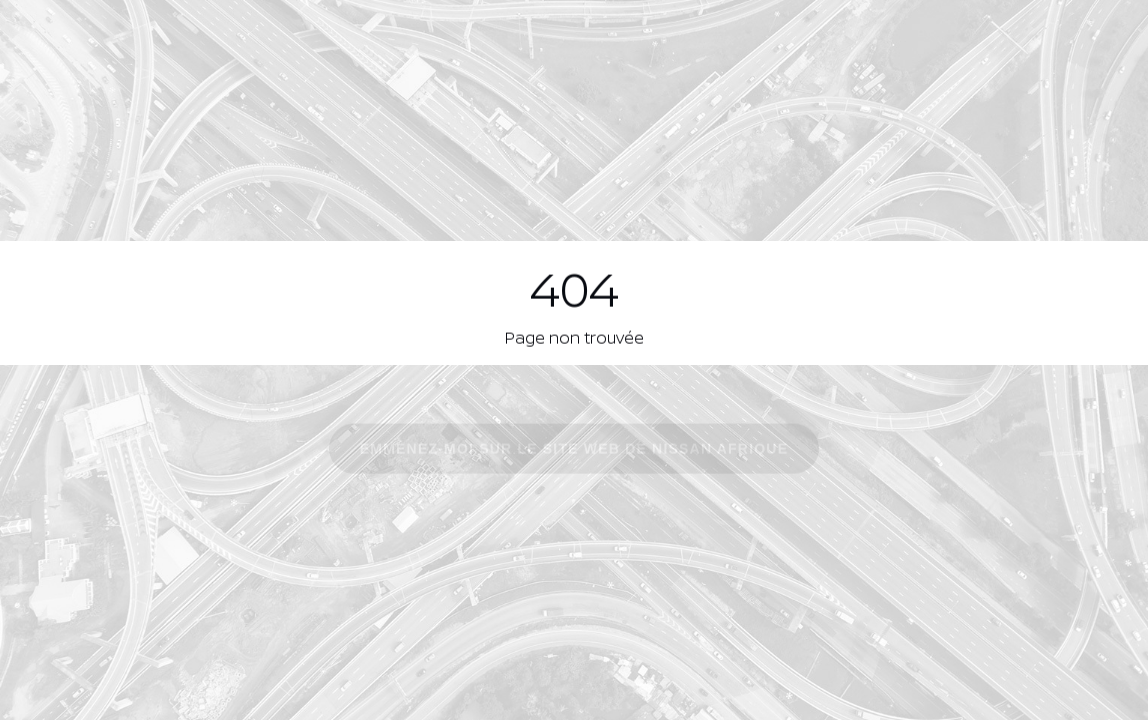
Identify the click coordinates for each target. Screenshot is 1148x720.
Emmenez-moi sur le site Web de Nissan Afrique (574, 450)
